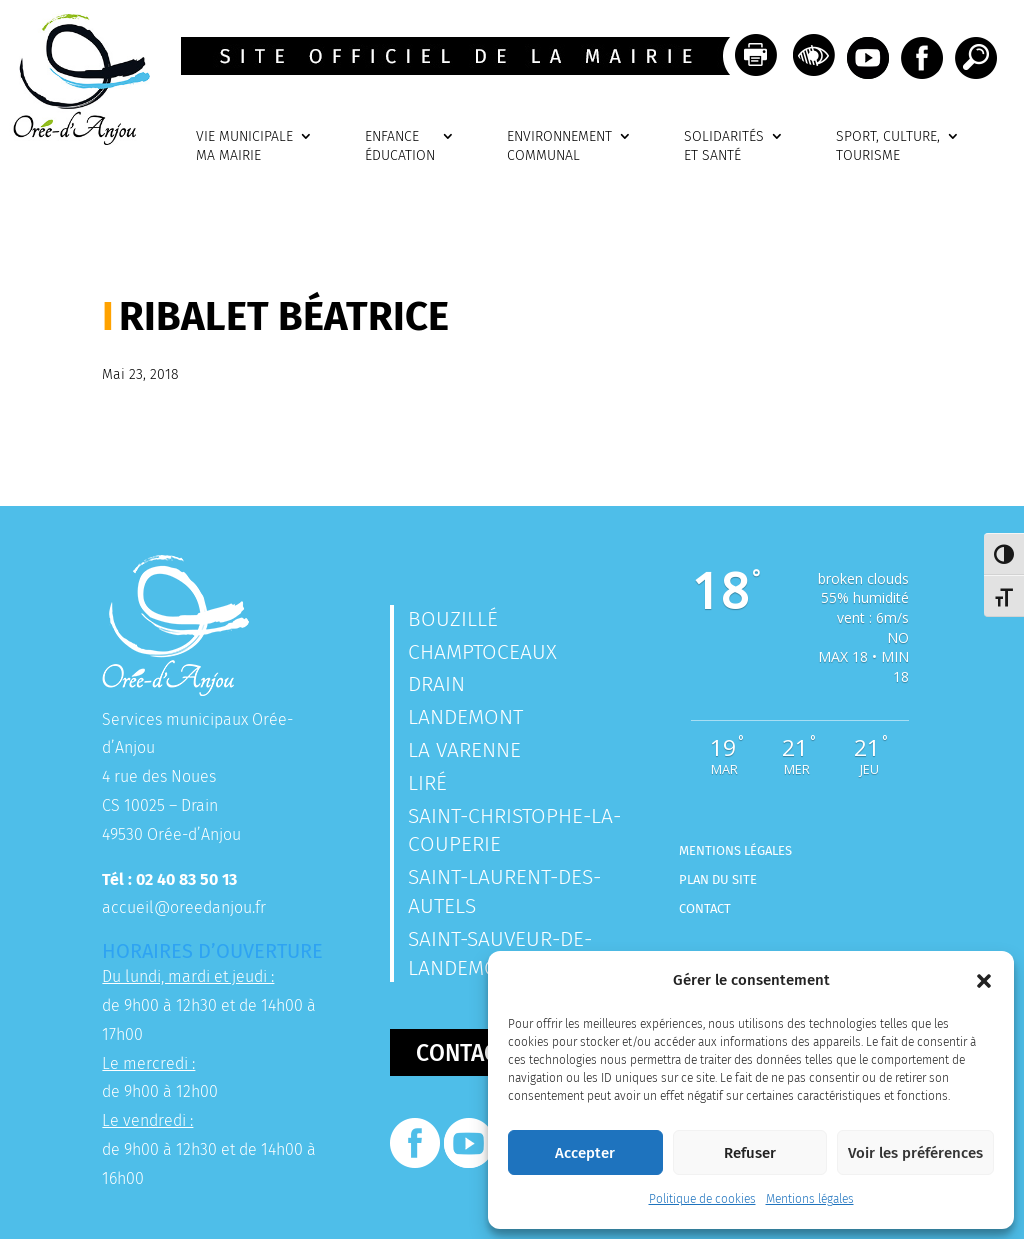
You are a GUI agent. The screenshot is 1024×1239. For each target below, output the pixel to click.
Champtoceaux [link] (482, 652)
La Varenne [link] (464, 750)
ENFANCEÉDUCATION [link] (400, 146)
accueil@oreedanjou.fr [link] (184, 907)
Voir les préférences (915, 1153)
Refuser (750, 1153)
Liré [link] (427, 783)
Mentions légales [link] (810, 1199)
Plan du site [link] (718, 879)
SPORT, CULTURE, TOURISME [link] (888, 146)
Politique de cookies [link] (702, 1199)
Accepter (585, 1153)
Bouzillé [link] (453, 619)
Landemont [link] (465, 717)
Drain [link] (436, 684)
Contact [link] (705, 908)
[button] (984, 981)
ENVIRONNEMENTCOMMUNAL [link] (559, 146)
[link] (75, 139)
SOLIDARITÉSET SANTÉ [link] (724, 146)
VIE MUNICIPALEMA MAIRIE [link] (244, 146)
